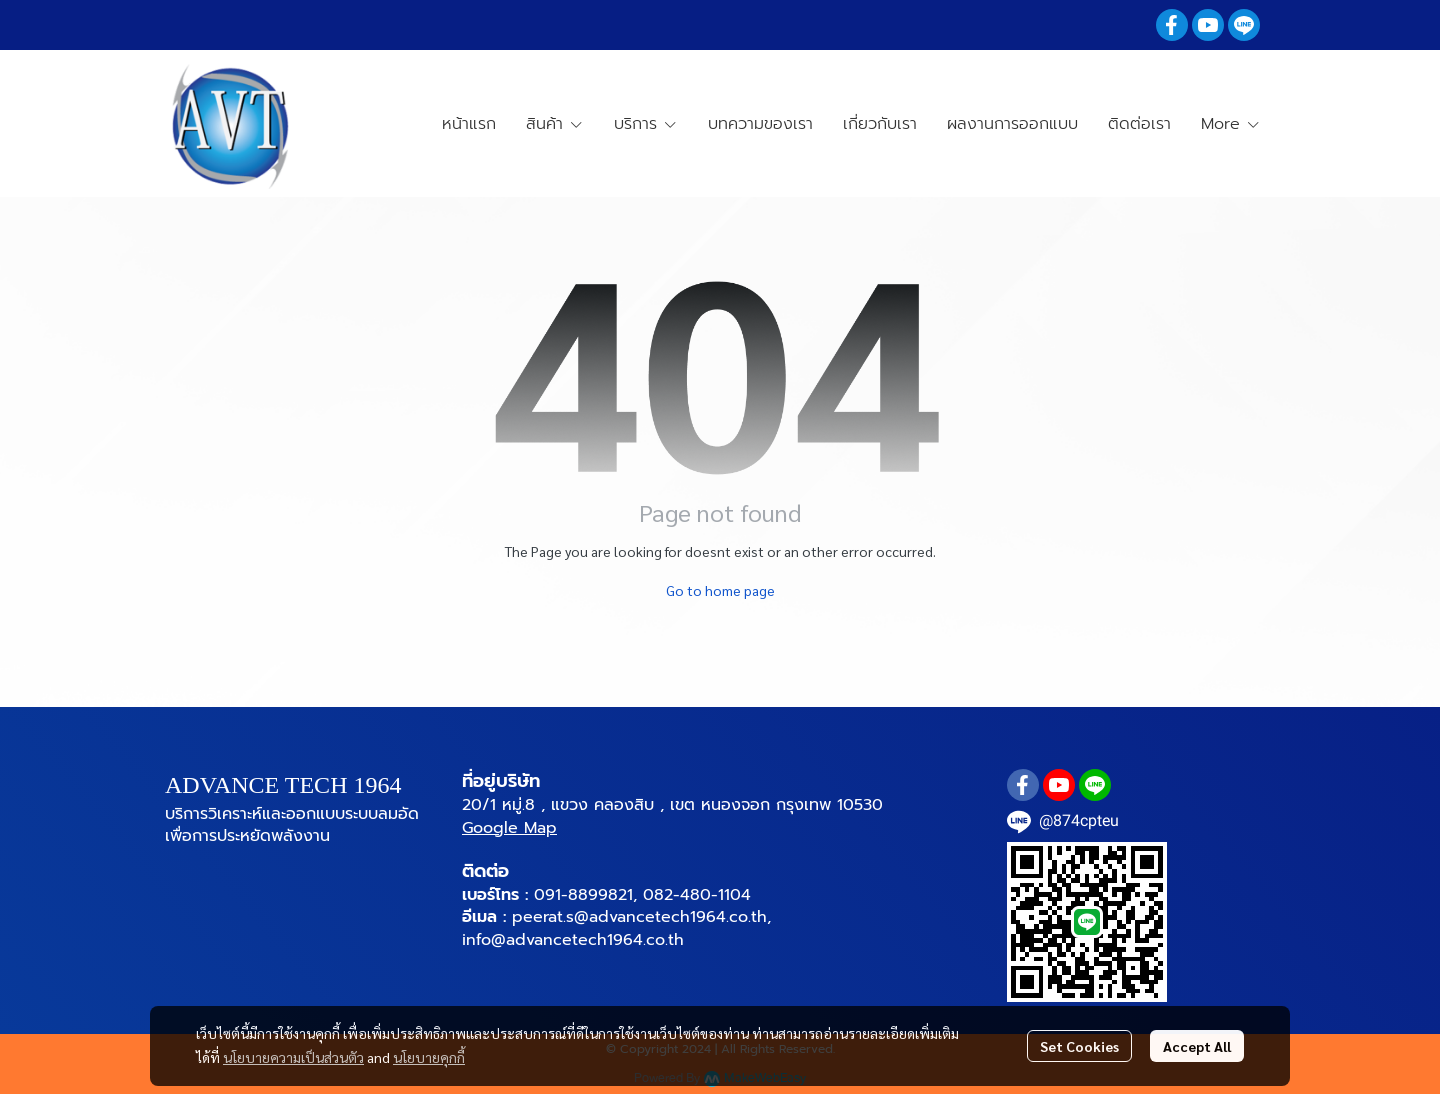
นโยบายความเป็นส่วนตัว (293, 1057)
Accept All (1197, 1046)
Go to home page (720, 590)
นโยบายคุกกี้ (429, 1057)
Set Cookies (1079, 1046)
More (1231, 124)
